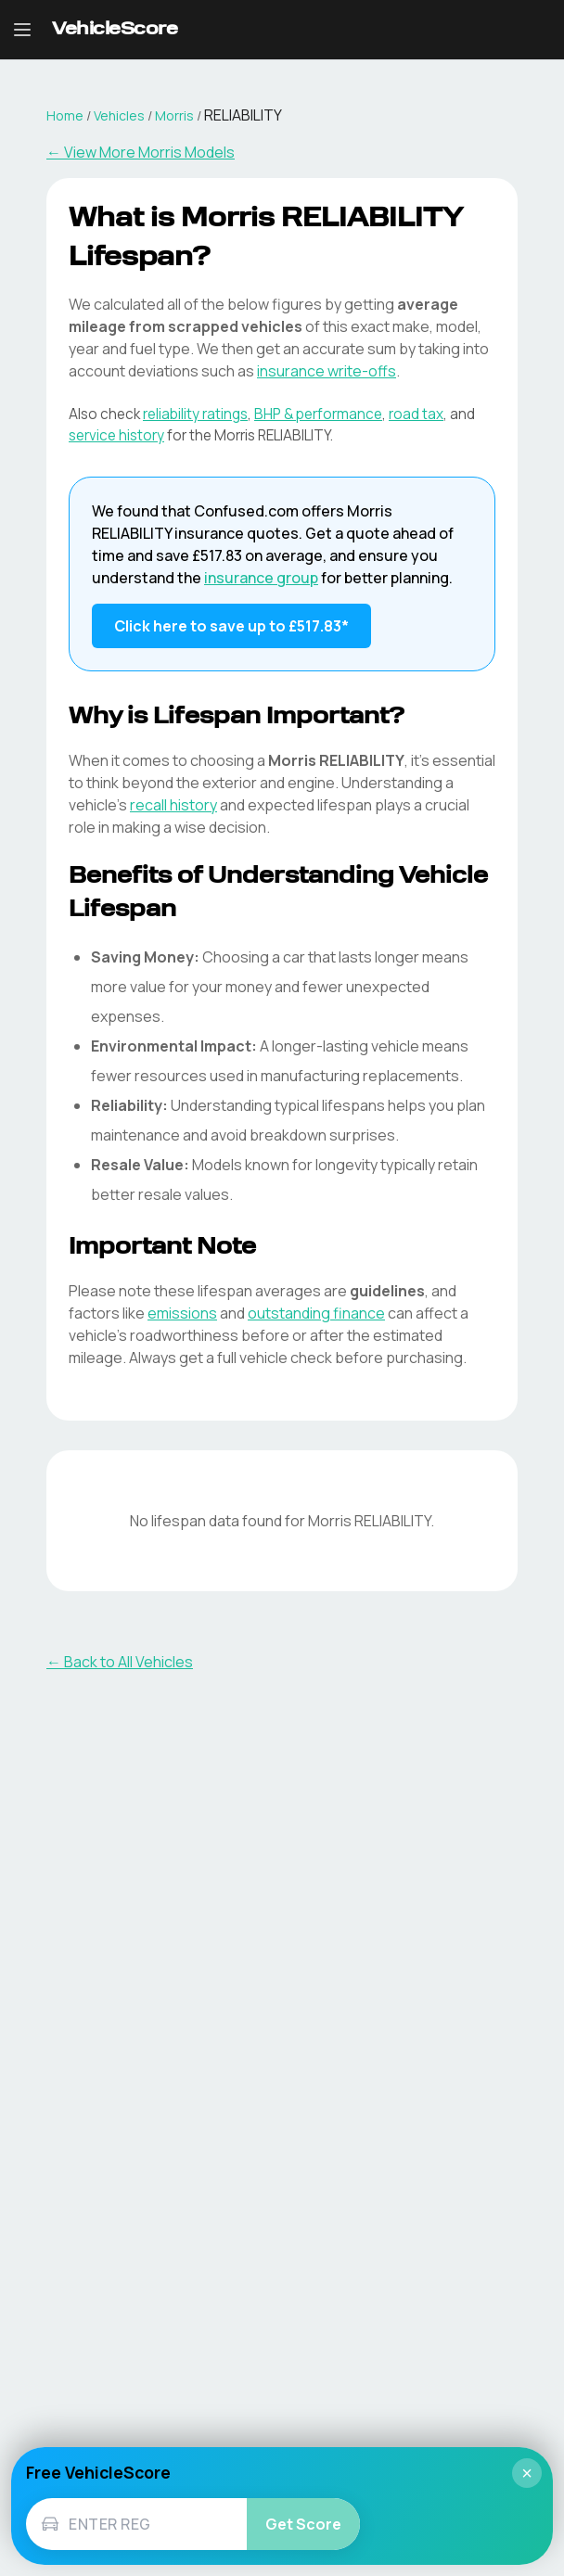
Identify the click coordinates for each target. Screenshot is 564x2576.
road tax (416, 414)
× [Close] (526, 2473)
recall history (173, 805)
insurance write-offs (326, 371)
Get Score (303, 2524)
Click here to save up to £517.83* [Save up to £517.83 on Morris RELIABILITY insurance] (231, 626)
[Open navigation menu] (22, 29)
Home (64, 115)
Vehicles (119, 115)
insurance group (261, 577)
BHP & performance (318, 414)
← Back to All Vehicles (119, 1661)
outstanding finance (316, 1313)
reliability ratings (195, 414)
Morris (174, 115)
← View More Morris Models (140, 152)
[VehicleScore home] (114, 30)
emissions (182, 1313)
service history (116, 435)
